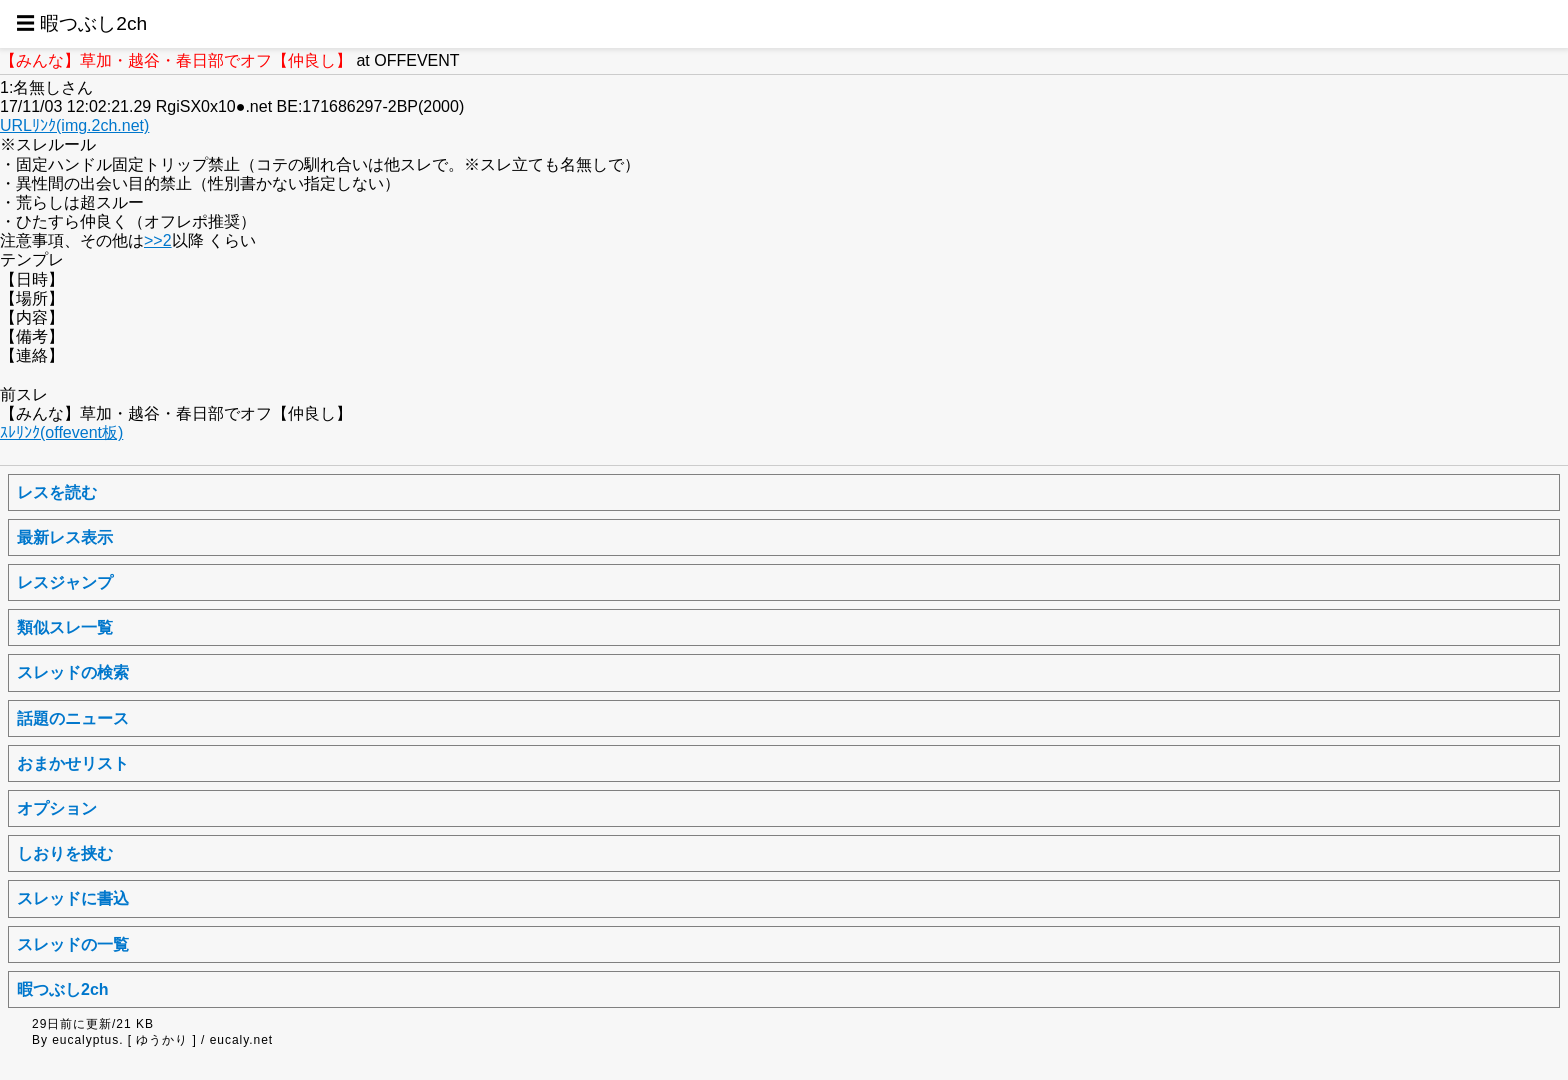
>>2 (158, 240)
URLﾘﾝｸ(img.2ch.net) (74, 125)
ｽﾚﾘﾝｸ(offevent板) (61, 432)
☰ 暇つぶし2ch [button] (81, 23)
